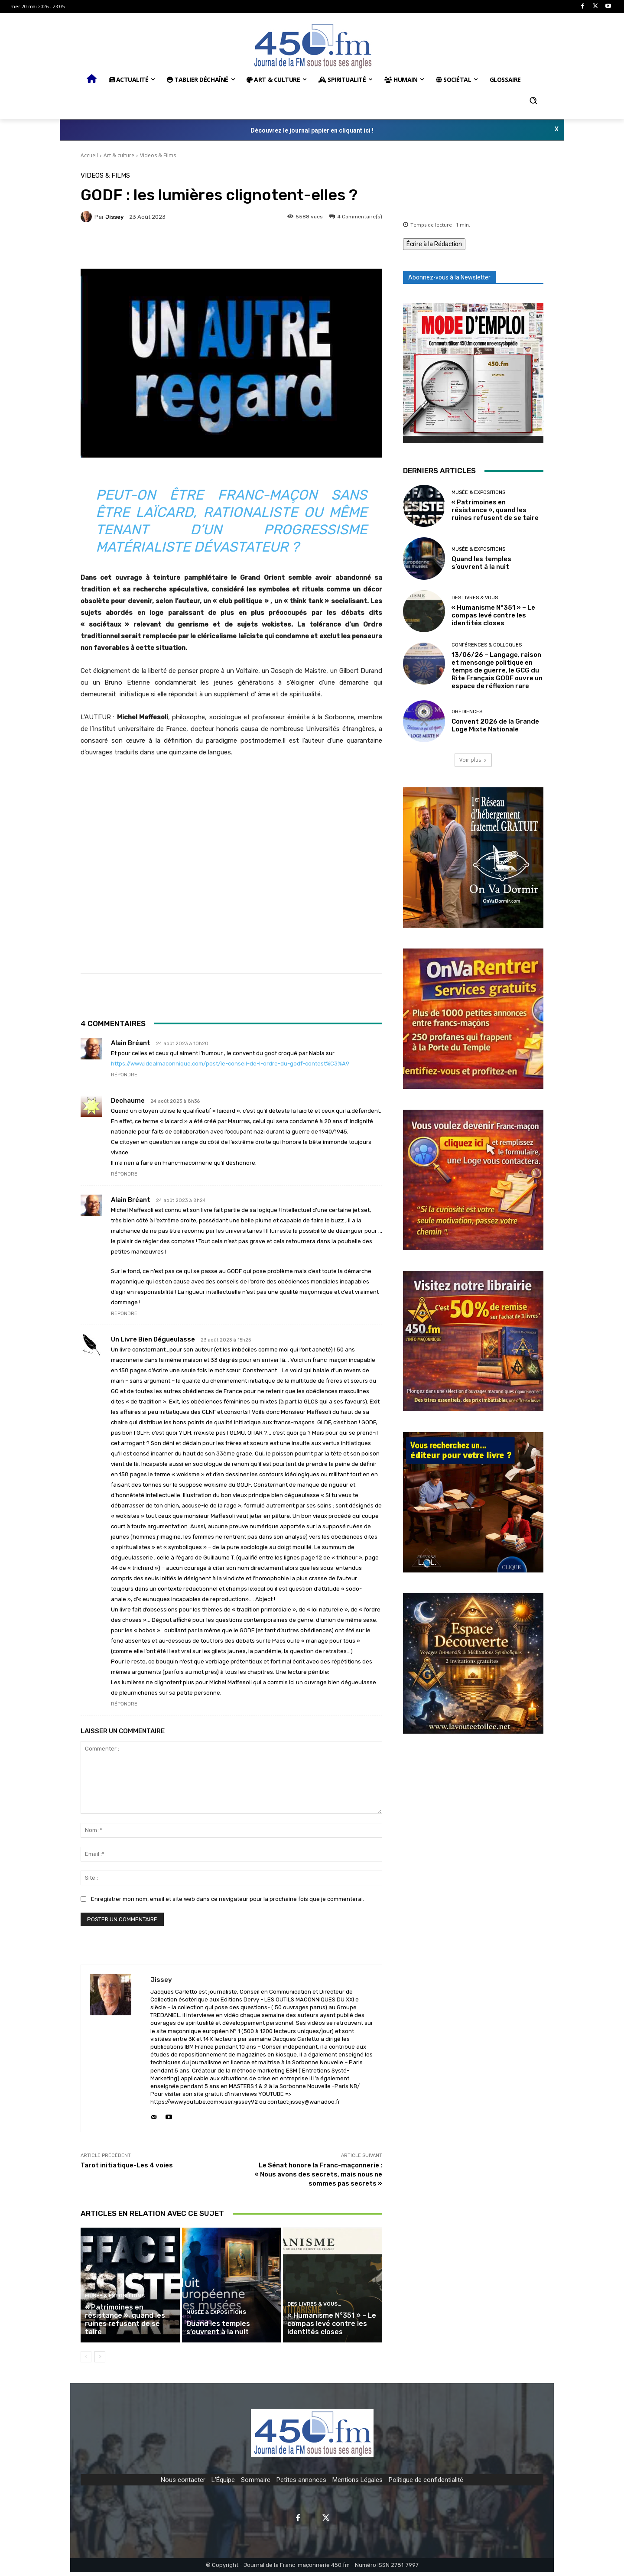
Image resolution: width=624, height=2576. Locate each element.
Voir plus (473, 759)
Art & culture (119, 155)
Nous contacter (183, 2484)
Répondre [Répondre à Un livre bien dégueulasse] (124, 1704)
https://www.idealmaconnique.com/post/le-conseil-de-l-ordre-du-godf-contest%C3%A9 (230, 1063)
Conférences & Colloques (487, 645)
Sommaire (255, 2484)
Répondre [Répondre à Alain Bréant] (124, 1075)
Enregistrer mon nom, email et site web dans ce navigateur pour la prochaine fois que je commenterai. (227, 1899)
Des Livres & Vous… (312, 2309)
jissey (114, 217)
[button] (533, 100)
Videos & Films (158, 155)
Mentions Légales (357, 2484)
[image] (473, 373)
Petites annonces (301, 2484)
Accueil (89, 155)
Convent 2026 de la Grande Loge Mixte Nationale (495, 725)
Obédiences (467, 711)
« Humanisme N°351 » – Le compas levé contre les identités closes (329, 2328)
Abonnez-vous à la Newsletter (449, 277)
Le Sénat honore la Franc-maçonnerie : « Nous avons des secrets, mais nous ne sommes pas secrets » (318, 2174)
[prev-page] (86, 2360)
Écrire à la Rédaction (434, 243)
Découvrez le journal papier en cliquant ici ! (312, 130)
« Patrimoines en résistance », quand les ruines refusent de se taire (128, 2328)
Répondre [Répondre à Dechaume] (124, 1174)
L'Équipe (223, 2484)
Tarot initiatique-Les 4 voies (127, 2165)
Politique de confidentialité (426, 2484)
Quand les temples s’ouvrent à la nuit (216, 2332)
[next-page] (99, 2360)
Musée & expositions (113, 2309)
